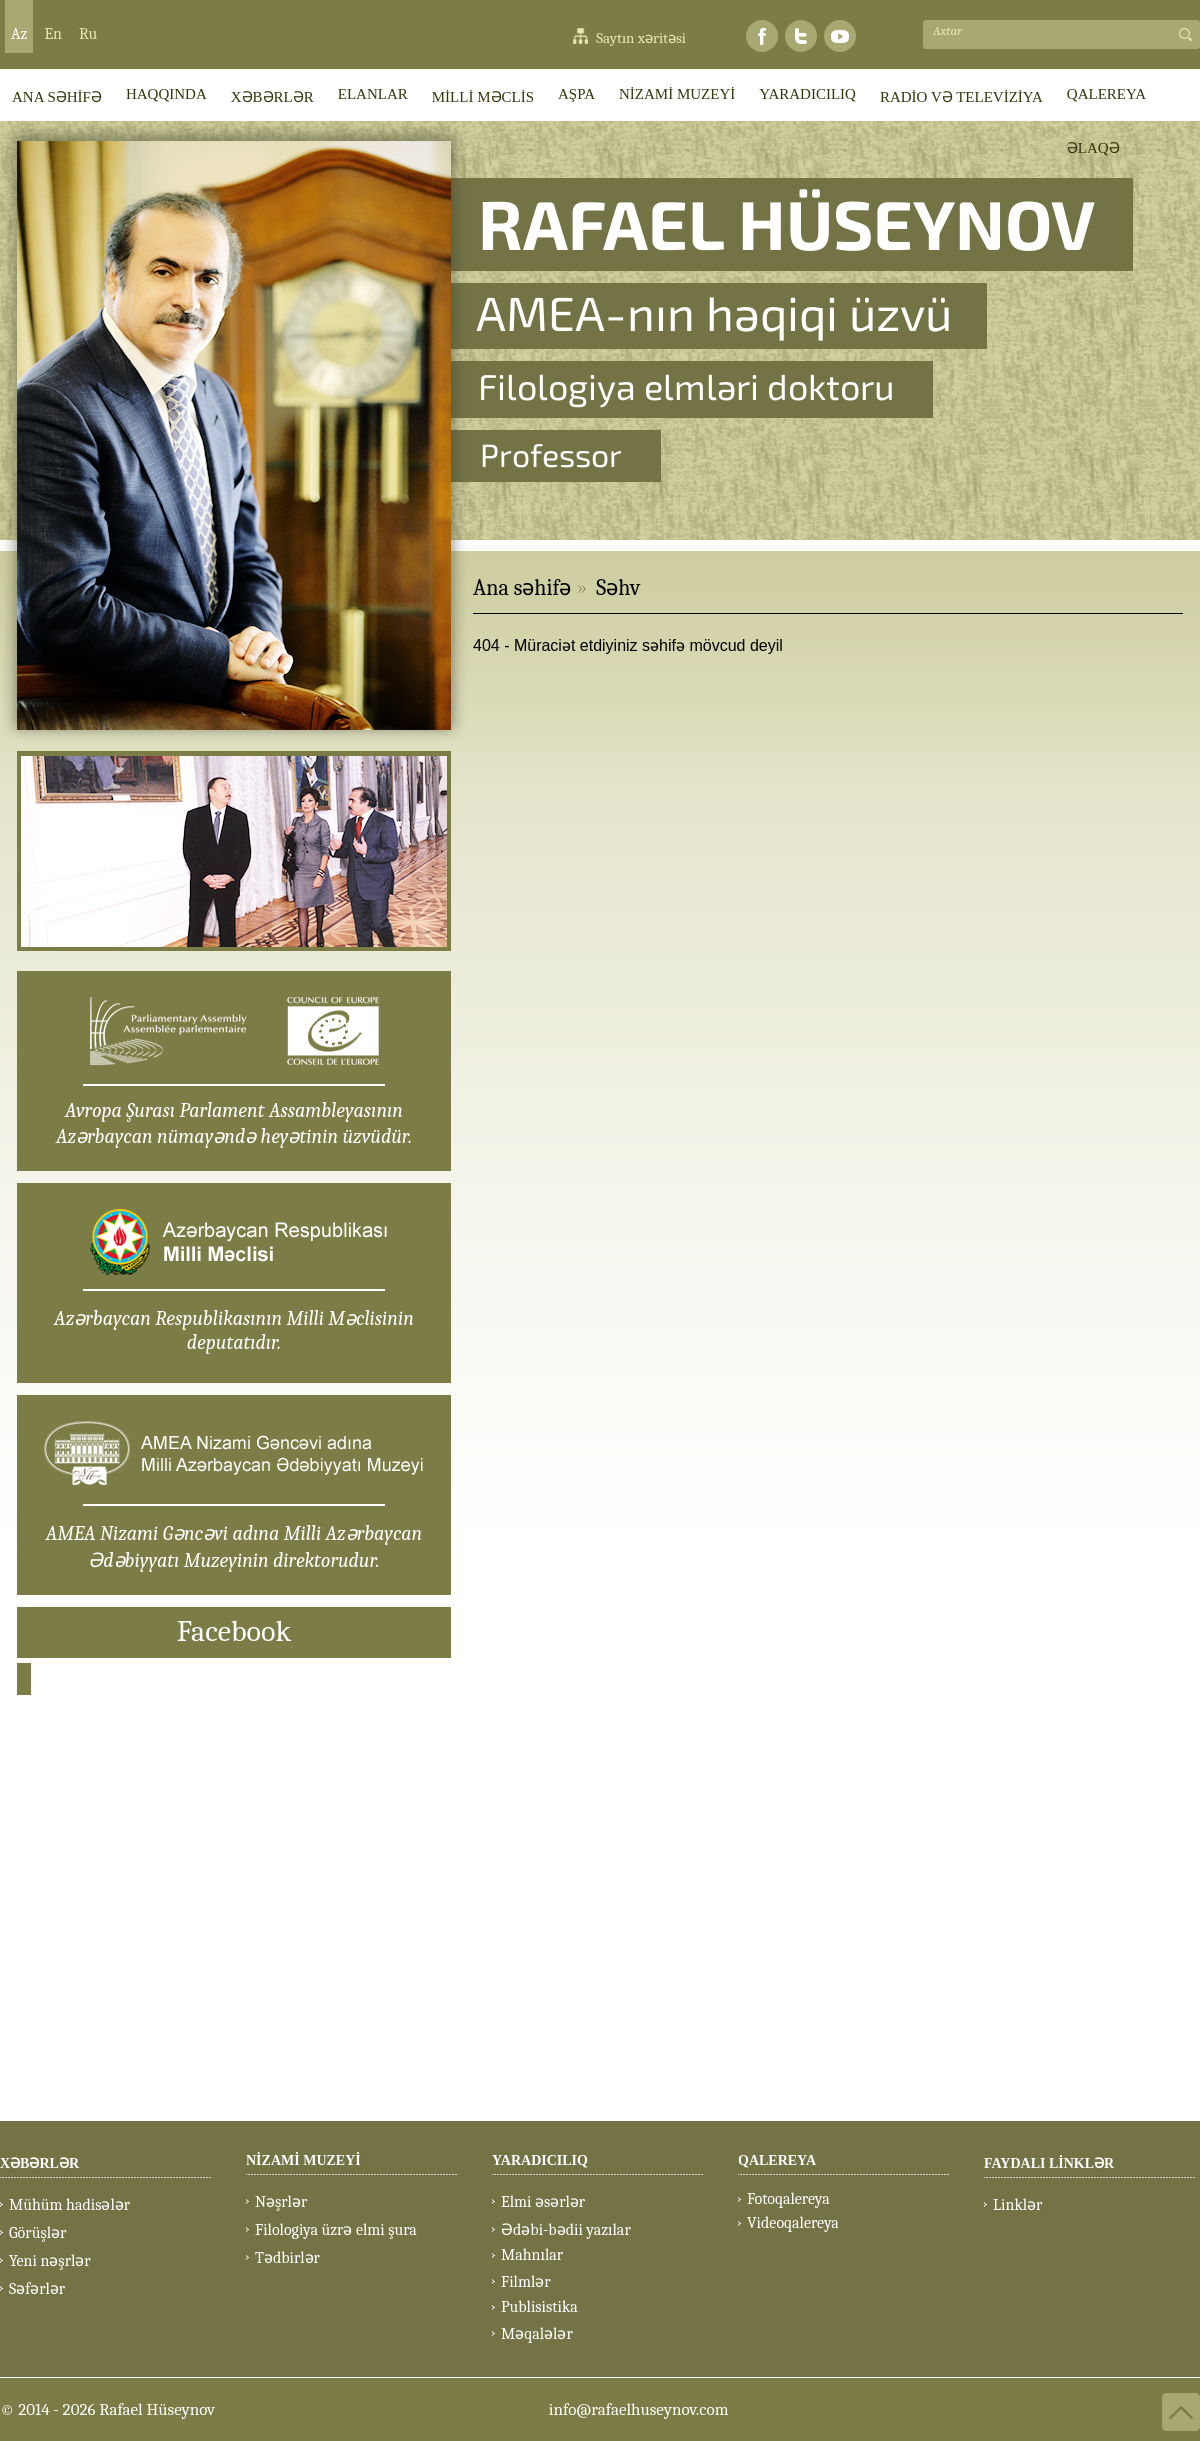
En (53, 34)
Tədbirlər (287, 2258)
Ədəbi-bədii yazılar (566, 2230)
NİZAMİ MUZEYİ (677, 94)
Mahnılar (532, 2255)
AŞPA (576, 94)
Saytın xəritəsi (641, 38)
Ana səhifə (522, 588)
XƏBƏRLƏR (272, 97)
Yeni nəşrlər (50, 2261)
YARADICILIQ (807, 94)
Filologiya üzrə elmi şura (336, 2230)
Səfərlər (37, 2289)
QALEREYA (1106, 94)
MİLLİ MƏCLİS (483, 97)
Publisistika (539, 2307)
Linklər (1017, 2205)
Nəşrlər (281, 2202)
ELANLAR (373, 94)
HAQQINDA (166, 94)
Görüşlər (37, 2233)
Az (19, 34)
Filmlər (526, 2282)
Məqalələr (537, 2334)
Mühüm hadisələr (69, 2205)
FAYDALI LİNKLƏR (1049, 2163)
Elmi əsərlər (543, 2202)
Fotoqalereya (788, 2199)
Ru (88, 34)
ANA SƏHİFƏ (57, 97)
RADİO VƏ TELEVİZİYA (961, 97)
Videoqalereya (793, 2223)
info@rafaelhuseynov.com (639, 2409)
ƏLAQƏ (1093, 148)
